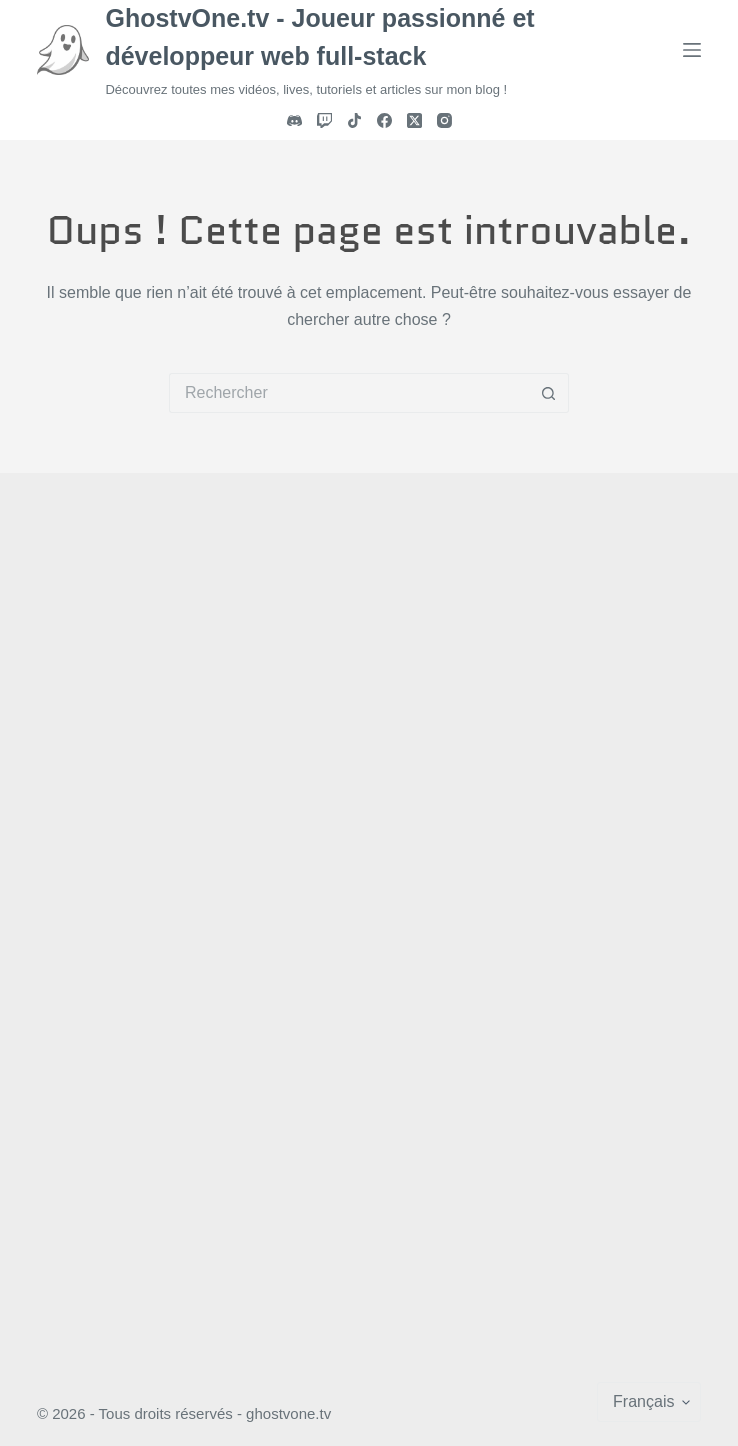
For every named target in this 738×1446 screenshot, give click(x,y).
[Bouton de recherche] (549, 393)
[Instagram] (444, 120)
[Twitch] (324, 120)
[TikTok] (354, 120)
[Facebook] (384, 120)
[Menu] (692, 50)
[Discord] (294, 120)
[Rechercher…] (349, 393)
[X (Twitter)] (414, 120)
